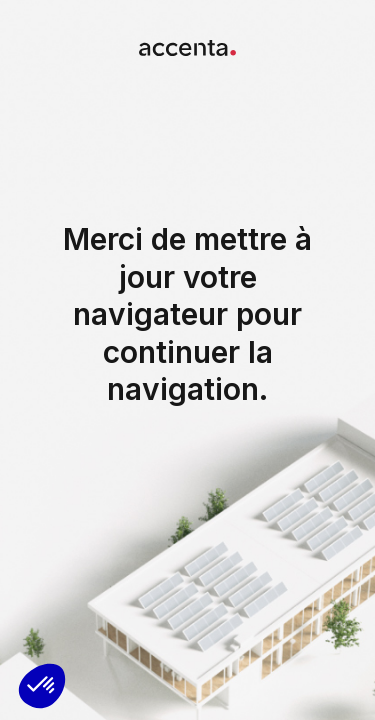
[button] (42, 686)
